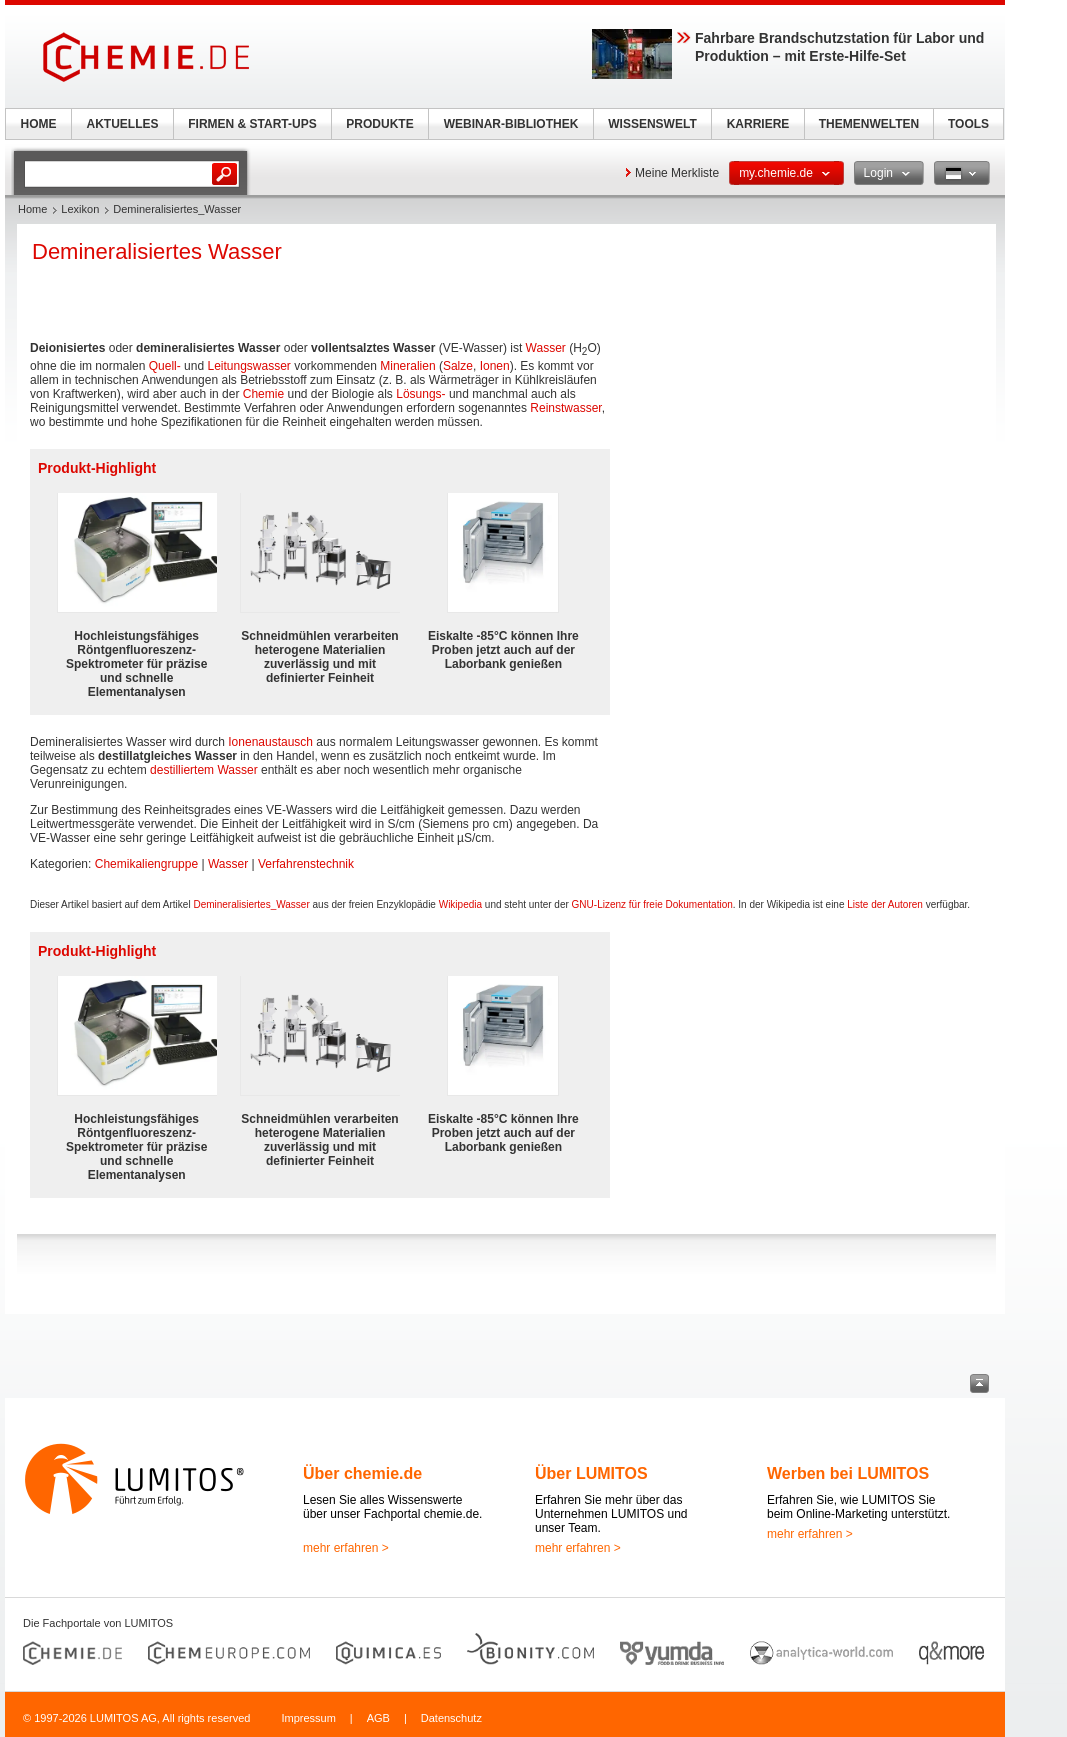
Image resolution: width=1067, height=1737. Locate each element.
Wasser (546, 348)
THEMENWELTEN (869, 124)
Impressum (308, 1718)
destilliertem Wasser (204, 770)
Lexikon (80, 209)
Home (32, 209)
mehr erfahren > (346, 1548)
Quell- (165, 366)
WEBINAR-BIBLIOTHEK (511, 124)
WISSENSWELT (652, 124)
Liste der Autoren (885, 904)
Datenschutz (451, 1718)
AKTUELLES (123, 124)
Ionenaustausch (270, 742)
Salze (458, 366)
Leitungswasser (248, 366)
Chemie (263, 394)
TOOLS (968, 124)
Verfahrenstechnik (306, 864)
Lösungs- (420, 394)
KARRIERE (758, 124)
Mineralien (407, 366)
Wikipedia (460, 904)
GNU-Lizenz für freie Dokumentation (652, 904)
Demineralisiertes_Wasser (251, 904)
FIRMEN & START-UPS (252, 124)
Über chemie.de (362, 1473)
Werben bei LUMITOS (848, 1473)
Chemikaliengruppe (146, 864)
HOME (39, 124)
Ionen (495, 366)
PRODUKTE (379, 124)
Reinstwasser (565, 408)
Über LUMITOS (591, 1473)
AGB (378, 1718)
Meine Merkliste (677, 173)
